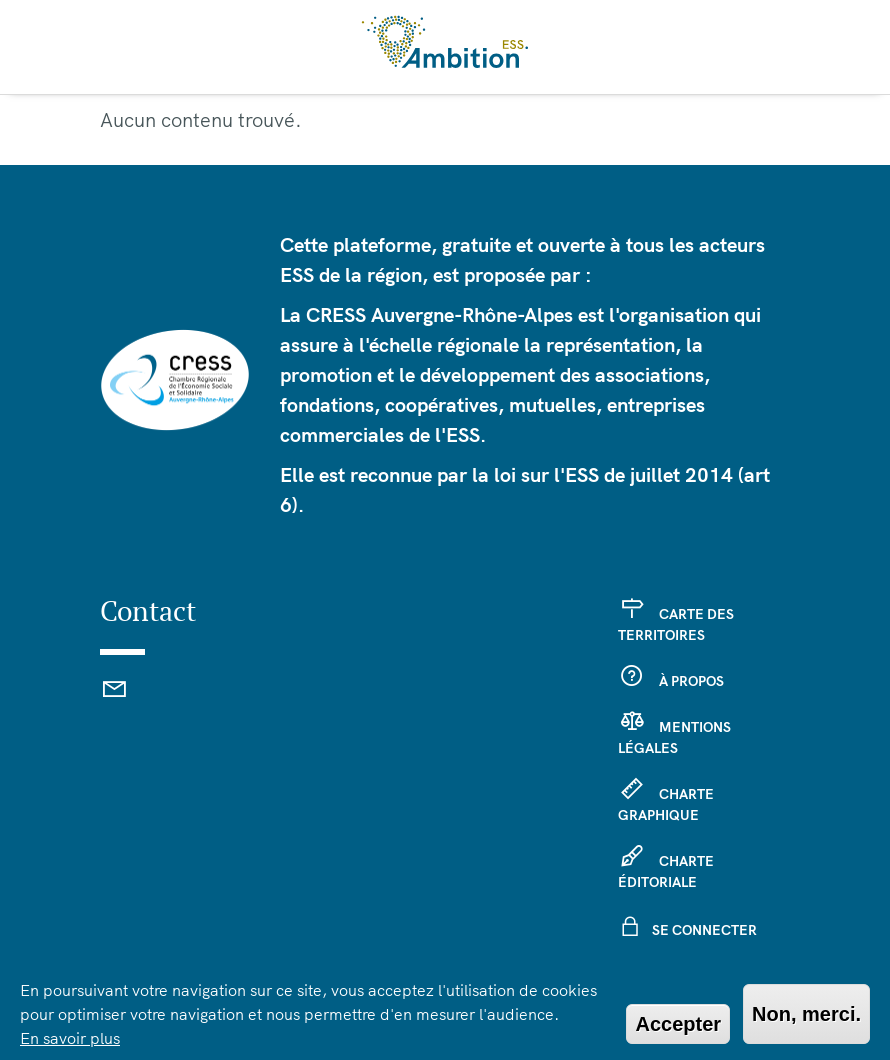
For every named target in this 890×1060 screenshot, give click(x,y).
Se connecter (704, 930)
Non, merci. (806, 1014)
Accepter (678, 1024)
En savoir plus (70, 1038)
